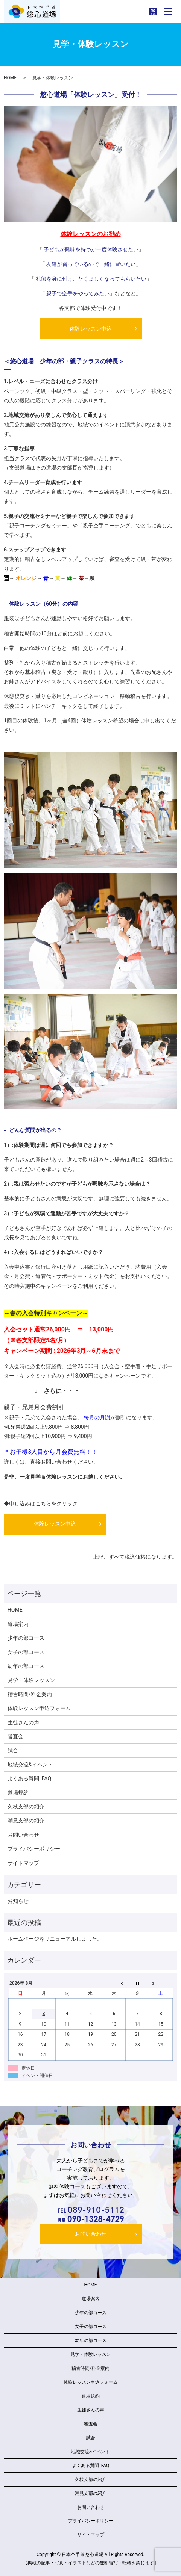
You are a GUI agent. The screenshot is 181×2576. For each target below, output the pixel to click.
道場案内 (18, 1624)
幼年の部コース (26, 1666)
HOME (10, 77)
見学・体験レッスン (31, 1680)
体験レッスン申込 (91, 329)
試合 (13, 1750)
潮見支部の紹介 (26, 1821)
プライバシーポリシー (34, 1849)
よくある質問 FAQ (29, 1778)
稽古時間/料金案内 (30, 1694)
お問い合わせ (23, 1835)
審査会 (15, 1736)
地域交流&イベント (30, 1765)
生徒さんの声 (23, 1722)
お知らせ (18, 1901)
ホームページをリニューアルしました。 (55, 1939)
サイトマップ (23, 1863)
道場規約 (18, 1793)
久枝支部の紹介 (26, 1807)
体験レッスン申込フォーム (39, 1708)
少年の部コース (26, 1638)
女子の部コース (26, 1652)
